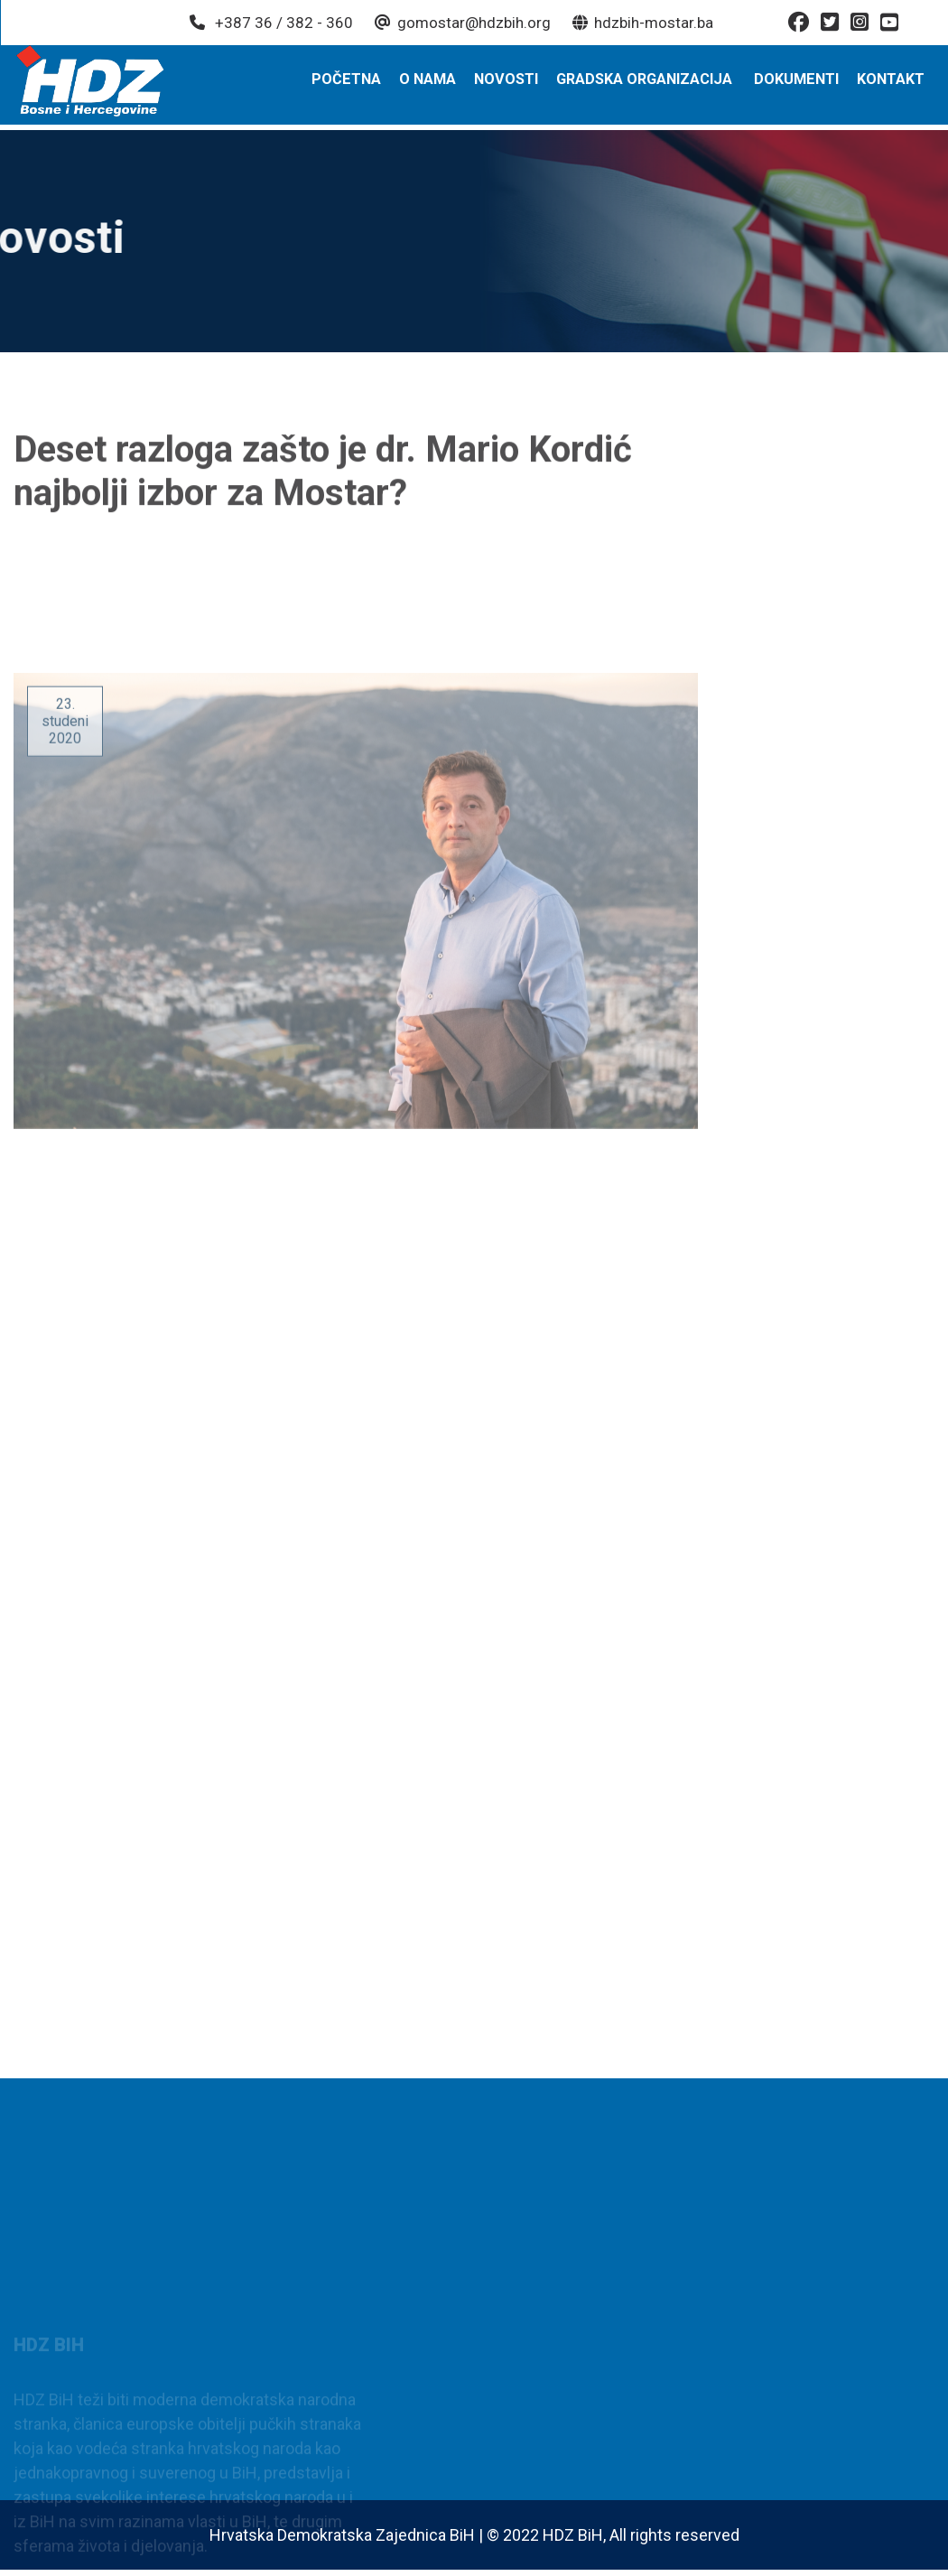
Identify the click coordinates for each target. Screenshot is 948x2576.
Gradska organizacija (646, 84)
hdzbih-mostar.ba (642, 23)
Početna (351, 84)
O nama (431, 84)
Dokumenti (798, 84)
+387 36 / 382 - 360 (270, 23)
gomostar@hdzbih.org (462, 23)
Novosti (509, 84)
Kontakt (891, 84)
